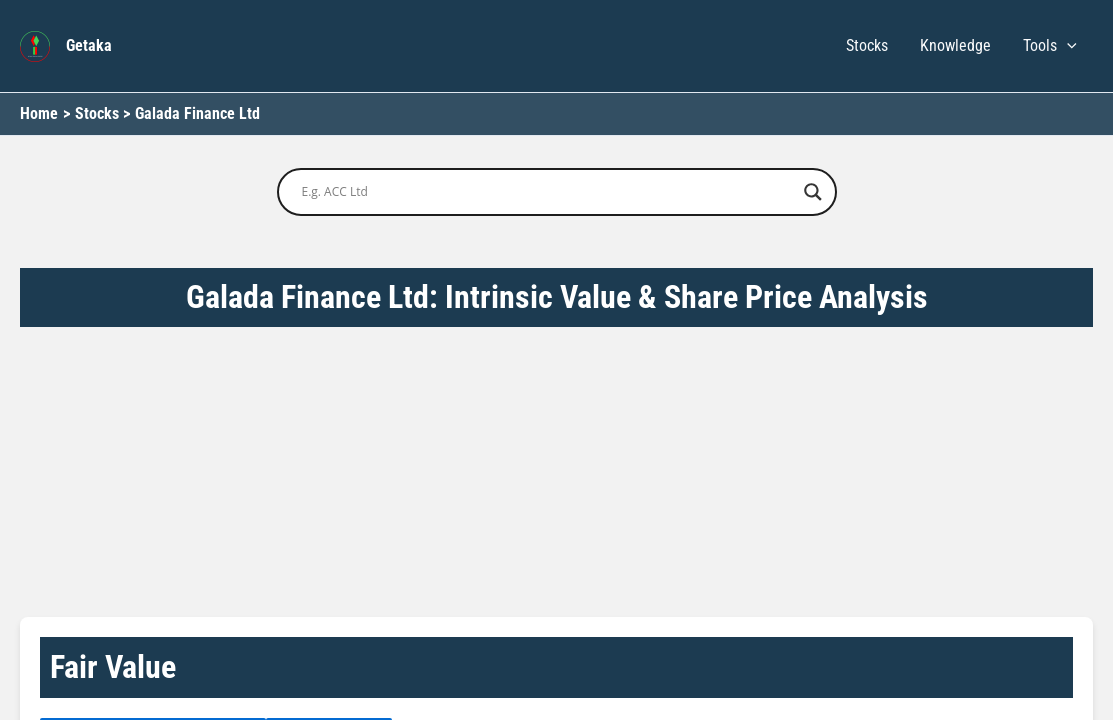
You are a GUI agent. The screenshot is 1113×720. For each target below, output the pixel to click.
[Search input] (548, 192)
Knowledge (955, 45)
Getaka (89, 45)
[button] (1067, 46)
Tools (1050, 46)
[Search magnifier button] (813, 192)
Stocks (867, 45)
